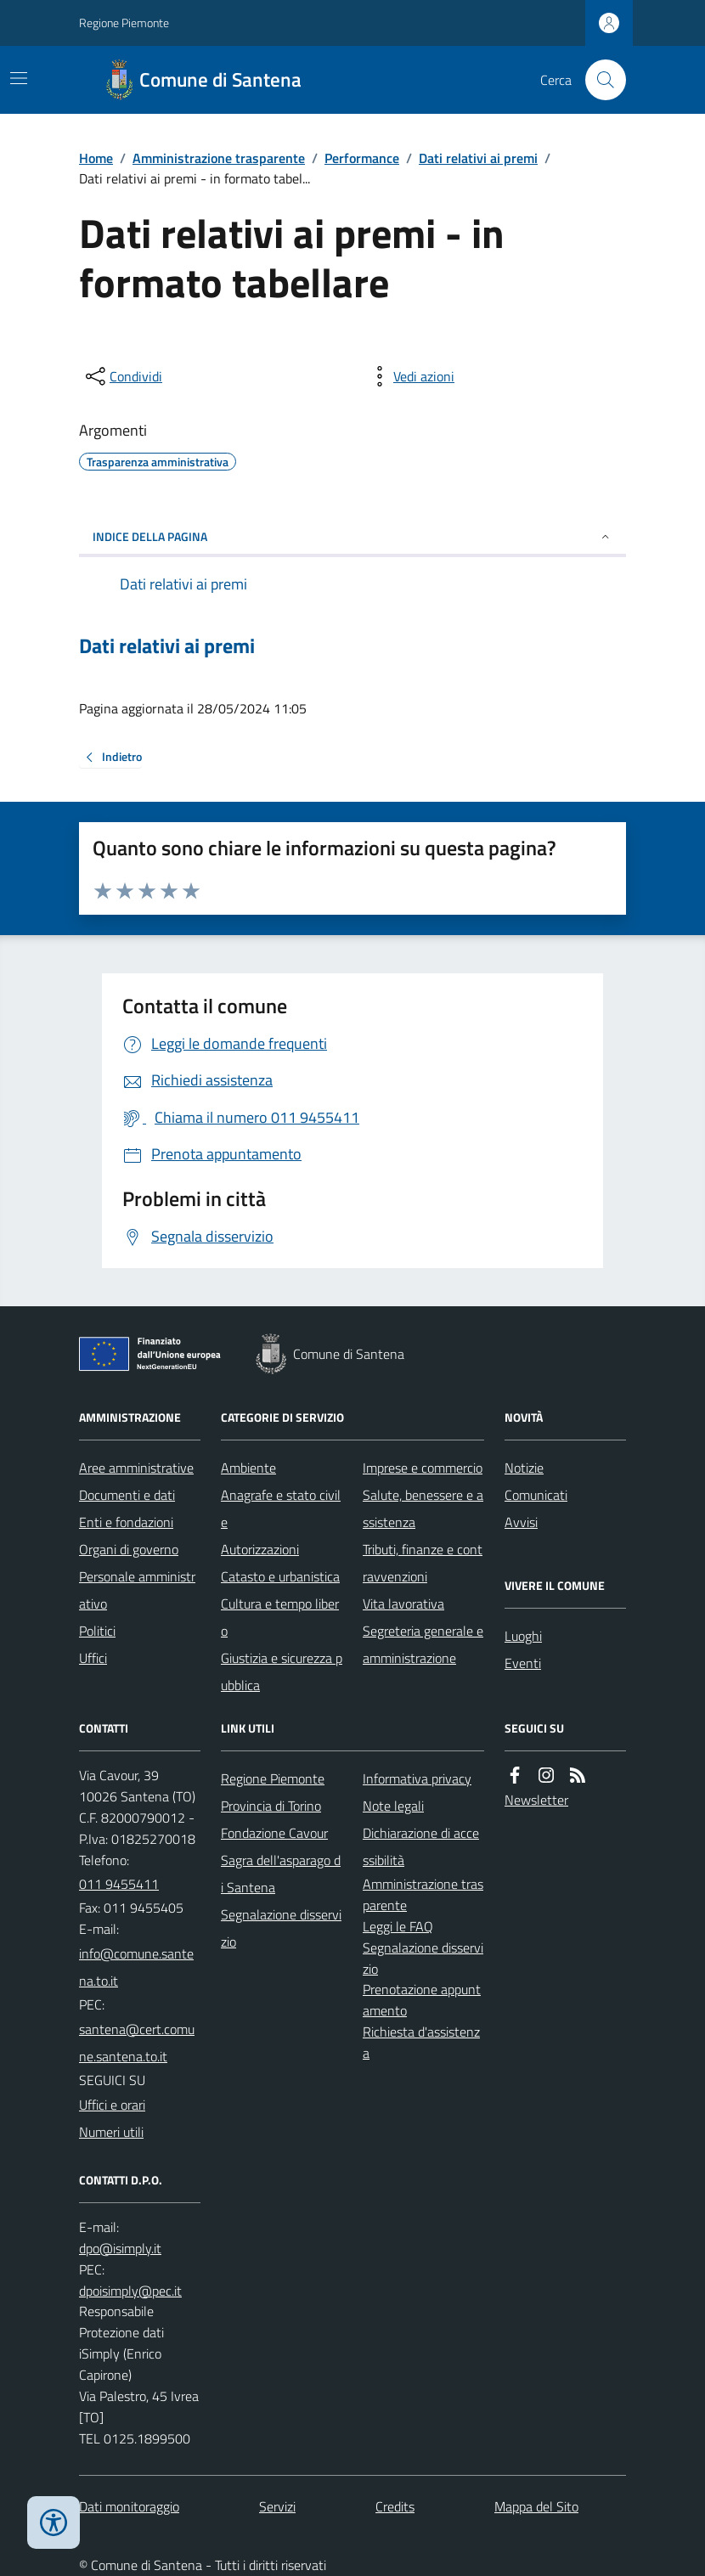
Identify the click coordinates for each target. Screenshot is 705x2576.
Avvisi (521, 1522)
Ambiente (248, 1467)
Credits (395, 2506)
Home (96, 158)
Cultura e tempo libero (280, 1617)
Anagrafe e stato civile (281, 1508)
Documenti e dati (127, 1495)
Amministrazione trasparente (219, 158)
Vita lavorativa (403, 1603)
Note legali (393, 1805)
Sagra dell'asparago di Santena (281, 1873)
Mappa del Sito (536, 2506)
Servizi (277, 2506)
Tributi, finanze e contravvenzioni (422, 1563)
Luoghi (523, 1636)
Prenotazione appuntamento (422, 2000)
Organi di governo (128, 1549)
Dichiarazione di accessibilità (421, 1846)
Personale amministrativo (137, 1590)
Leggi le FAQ (398, 1926)
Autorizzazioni (260, 1549)
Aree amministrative (136, 1467)
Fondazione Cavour (274, 1833)
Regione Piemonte (124, 22)
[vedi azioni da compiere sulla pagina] (410, 376)
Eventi (523, 1663)
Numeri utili (111, 2132)
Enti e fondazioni (126, 1522)
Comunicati (536, 1495)
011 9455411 (119, 1884)
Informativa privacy (417, 1778)
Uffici (93, 1658)
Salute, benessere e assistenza (423, 1508)
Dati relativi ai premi (478, 158)
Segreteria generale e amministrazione (423, 1644)
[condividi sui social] (122, 376)
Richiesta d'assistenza (421, 2042)
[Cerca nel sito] (599, 79)
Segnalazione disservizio (281, 1928)
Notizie (524, 1467)
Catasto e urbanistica (280, 1576)
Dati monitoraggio (129, 2506)
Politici (97, 1631)
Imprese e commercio (422, 1467)
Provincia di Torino (271, 1805)
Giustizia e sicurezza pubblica (281, 1671)
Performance (361, 158)
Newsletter (536, 1800)
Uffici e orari (112, 2104)
